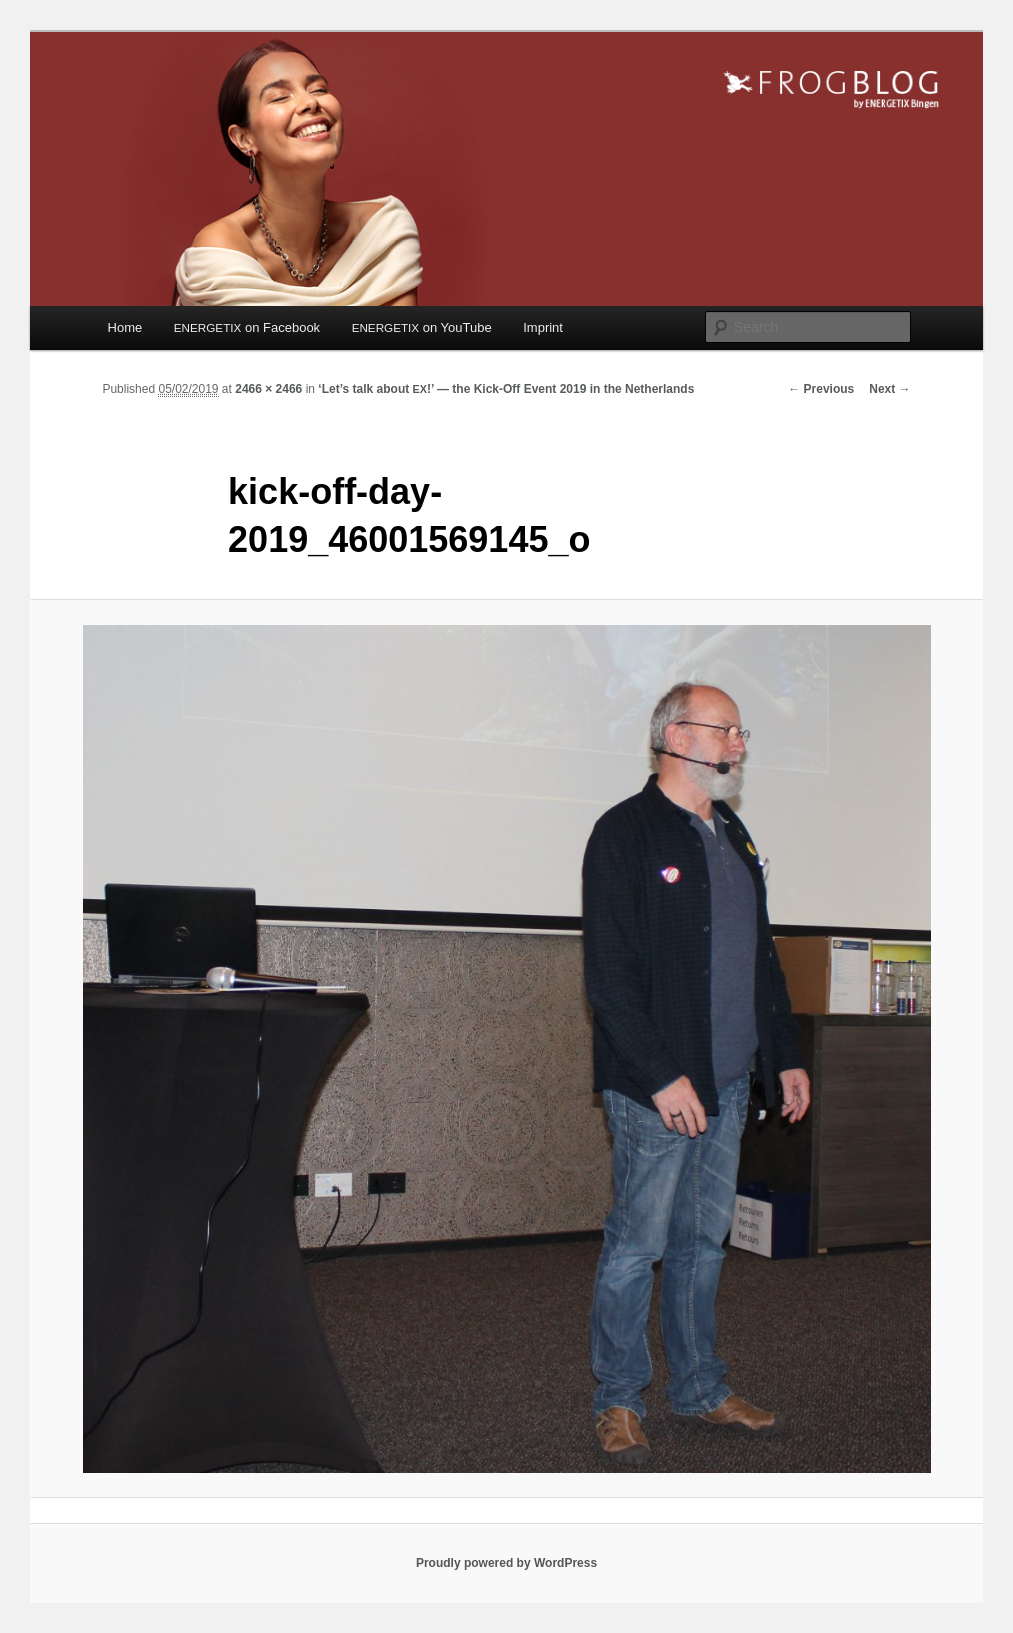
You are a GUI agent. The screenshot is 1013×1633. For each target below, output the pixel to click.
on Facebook (247, 327)
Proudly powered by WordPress (506, 1563)
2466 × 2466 (268, 389)
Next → (889, 389)
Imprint (543, 327)
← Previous (821, 389)
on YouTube (422, 327)
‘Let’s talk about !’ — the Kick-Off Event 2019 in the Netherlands (506, 389)
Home (125, 327)
